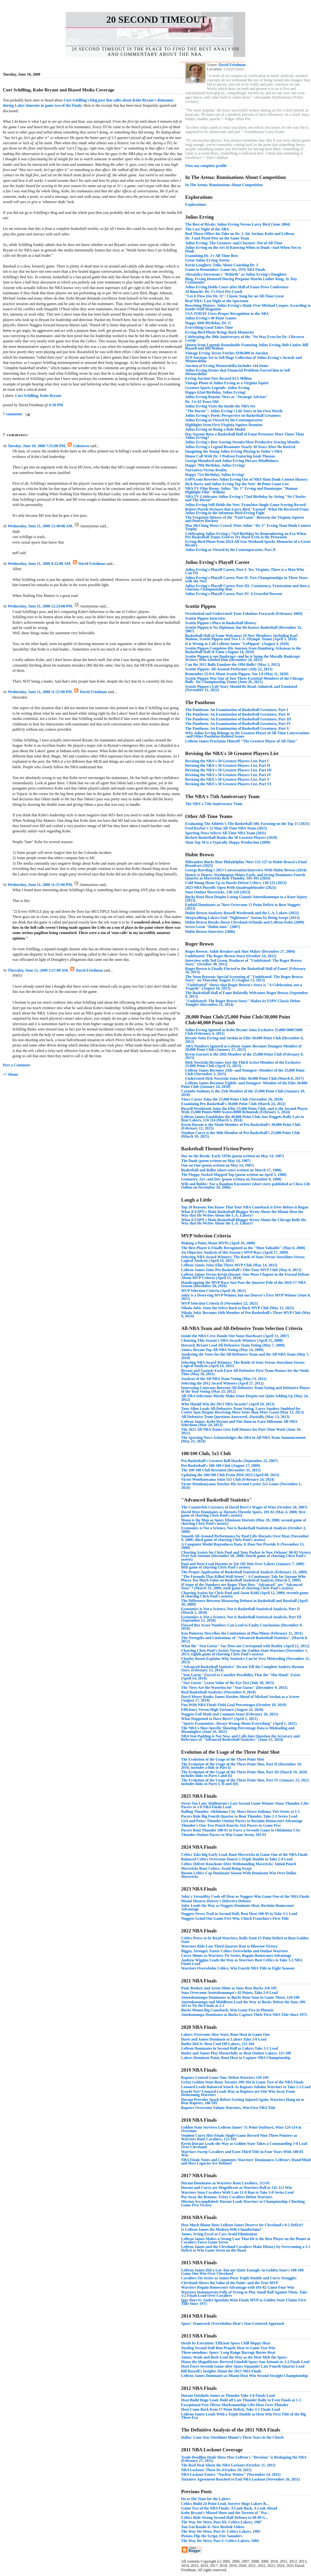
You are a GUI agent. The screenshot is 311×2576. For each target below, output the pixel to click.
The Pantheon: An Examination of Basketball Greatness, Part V (237, 728)
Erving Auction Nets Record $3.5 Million (218, 378)
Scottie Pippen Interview (205, 618)
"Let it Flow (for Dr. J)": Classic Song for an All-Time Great (234, 296)
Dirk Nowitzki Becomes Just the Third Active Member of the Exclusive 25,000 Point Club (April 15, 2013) (243, 1064)
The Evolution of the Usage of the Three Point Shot (222, 1759)
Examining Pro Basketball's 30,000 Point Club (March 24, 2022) (233, 1104)
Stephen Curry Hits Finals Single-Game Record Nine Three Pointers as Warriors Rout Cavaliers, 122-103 (239, 2137)
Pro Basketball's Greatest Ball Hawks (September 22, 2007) (229, 1461)
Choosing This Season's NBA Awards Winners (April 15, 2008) (232, 1340)
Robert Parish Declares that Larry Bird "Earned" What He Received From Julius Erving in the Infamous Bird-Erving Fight (246, 511)
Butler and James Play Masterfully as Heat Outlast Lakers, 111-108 (236, 2053)
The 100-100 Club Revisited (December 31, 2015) (221, 1470)
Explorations (195, 204)
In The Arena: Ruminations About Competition (223, 185)
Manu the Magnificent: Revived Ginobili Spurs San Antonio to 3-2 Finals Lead (245, 2362)
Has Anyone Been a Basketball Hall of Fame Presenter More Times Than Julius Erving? (244, 436)
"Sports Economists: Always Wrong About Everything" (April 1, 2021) (239, 1723)
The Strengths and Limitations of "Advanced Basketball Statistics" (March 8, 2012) (244, 1639)
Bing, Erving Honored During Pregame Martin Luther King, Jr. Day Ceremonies (241, 280)
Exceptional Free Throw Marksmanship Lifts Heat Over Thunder (235, 2405)
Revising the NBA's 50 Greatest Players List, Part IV (228, 775)
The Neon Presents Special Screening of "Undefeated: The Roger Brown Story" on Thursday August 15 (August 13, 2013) (244, 978)
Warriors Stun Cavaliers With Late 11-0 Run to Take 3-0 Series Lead (237, 2192)
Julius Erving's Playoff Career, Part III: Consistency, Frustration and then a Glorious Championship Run (247, 587)
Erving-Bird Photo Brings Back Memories (219, 332)
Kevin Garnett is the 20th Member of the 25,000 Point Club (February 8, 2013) (244, 1056)
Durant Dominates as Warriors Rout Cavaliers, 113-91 (225, 2183)
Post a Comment (16, 1065)
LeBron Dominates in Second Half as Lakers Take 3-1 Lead (229, 2048)
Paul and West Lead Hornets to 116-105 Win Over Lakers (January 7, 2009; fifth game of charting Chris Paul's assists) (243, 1565)
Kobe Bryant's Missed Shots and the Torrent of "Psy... (225, 2513)
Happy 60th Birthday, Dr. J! (208, 323)
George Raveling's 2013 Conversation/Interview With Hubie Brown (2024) (245, 870)
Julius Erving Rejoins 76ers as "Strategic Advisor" (226, 397)
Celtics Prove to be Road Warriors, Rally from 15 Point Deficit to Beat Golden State (244, 1939)
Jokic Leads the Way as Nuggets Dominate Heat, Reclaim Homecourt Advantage (237, 1907)
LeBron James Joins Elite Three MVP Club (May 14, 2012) (229, 1265)
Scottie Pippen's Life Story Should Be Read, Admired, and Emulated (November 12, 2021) (241, 688)
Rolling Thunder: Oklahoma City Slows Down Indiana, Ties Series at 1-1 (240, 1811)
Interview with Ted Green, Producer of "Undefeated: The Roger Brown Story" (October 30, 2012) (243, 962)
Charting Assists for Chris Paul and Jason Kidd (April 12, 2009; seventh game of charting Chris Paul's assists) (244, 1594)
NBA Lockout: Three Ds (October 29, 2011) (216, 2470)
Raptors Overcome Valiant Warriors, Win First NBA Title (228, 2108)
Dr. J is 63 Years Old (201, 402)
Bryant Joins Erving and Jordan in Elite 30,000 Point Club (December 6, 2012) (244, 1039)
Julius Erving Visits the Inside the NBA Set (220, 406)
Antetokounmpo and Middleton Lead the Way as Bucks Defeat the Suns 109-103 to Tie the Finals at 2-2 (243, 2003)
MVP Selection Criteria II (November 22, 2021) (219, 1303)
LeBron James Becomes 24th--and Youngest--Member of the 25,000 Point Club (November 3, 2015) (245, 1072)
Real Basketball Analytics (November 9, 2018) (218, 1692)
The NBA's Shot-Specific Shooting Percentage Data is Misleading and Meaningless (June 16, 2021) (237, 1729)
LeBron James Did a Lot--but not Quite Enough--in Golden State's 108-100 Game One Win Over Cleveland (242, 2272)
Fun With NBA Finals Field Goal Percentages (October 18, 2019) (233, 1705)
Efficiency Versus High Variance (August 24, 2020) (222, 1710)
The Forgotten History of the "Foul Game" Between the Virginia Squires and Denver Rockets (244, 519)
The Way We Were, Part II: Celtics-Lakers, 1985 (220, 2531)
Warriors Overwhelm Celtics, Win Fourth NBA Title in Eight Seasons (237, 1968)
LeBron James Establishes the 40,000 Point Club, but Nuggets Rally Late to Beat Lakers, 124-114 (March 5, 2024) (242, 1118)
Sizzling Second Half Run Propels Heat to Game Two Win (228, 2348)
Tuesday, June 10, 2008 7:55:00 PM (36, 446)
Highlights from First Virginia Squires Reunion (223, 425)
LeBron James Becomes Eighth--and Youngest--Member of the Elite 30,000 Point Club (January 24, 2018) (244, 1084)
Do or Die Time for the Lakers (205, 2499)
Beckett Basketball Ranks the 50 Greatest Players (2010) (231, 837)
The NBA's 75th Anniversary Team (213, 804)
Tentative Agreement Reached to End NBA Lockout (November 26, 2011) (240, 2479)
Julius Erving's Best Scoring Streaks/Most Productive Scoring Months (242, 442)
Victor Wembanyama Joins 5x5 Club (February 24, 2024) (227, 1479)
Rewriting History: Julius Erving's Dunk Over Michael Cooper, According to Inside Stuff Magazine (248, 307)
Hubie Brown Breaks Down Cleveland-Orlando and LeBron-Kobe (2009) (244, 922)
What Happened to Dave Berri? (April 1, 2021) (219, 1719)
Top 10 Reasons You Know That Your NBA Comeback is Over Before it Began (244, 1207)
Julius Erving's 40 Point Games (210, 318)
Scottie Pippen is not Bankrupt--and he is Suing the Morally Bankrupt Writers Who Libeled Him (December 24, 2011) (242, 658)
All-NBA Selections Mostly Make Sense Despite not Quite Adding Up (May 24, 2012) (244, 1397)
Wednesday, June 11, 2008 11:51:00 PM (40, 885)
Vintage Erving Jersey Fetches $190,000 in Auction (226, 353)
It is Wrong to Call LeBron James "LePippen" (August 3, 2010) (237, 644)
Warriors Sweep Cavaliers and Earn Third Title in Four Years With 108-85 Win (242, 2153)
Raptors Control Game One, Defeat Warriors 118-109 (224, 2077)
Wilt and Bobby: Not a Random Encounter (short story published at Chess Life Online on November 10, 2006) (245, 1185)
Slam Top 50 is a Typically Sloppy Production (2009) (227, 842)
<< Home (10, 1074)
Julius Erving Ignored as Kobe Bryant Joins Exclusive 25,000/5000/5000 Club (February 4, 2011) (243, 1031)
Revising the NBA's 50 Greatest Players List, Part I (227, 761)
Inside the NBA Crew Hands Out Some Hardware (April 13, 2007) (235, 1336)
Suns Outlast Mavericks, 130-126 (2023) (217, 892)
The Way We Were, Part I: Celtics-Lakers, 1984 (220, 2541)
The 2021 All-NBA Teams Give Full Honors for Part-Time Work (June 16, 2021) (241, 1431)
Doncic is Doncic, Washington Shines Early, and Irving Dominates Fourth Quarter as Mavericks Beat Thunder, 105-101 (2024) (245, 876)
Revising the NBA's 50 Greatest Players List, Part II (227, 765)
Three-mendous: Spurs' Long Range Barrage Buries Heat (228, 2352)
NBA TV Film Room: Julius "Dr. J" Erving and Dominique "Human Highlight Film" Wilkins (241, 490)
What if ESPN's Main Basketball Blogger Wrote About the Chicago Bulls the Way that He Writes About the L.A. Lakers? (243, 1221)
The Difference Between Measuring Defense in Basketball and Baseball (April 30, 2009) (244, 1602)
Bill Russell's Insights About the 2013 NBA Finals (221, 2371)
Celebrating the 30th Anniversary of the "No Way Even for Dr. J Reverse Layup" (244, 338)
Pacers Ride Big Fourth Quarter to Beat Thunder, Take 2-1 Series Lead (239, 1816)
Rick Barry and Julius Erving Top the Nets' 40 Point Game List (237, 484)
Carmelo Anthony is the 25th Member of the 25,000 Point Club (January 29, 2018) (243, 1092)
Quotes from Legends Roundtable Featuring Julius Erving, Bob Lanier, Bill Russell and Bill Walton (246, 346)
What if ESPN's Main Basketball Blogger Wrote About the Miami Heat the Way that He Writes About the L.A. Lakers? (242, 1213)
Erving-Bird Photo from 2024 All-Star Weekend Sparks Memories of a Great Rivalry (247, 543)
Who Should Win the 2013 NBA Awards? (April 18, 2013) (227, 1404)
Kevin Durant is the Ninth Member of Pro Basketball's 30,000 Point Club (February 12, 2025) (240, 1126)
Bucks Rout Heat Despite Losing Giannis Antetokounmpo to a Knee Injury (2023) (246, 898)
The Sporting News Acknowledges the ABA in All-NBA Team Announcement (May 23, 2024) (243, 1439)
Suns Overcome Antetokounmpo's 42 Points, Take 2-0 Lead (229, 1993)
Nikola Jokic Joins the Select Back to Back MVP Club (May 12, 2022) (237, 1308)
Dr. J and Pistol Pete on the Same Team (217, 238)
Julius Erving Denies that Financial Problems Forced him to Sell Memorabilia (237, 372)
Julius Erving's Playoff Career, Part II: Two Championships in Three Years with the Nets (246, 579)
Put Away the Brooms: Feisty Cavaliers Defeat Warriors (226, 2197)
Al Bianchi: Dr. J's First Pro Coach (213, 291)
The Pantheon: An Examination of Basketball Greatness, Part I (236, 710)
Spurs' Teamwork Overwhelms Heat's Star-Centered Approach (232, 2323)
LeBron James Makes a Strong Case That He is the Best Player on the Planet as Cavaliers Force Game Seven (246, 2240)
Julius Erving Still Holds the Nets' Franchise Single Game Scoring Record (245, 505)
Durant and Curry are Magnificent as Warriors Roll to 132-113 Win (236, 2188)
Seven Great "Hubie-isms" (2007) (212, 927)
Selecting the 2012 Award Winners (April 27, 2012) (222, 1383)
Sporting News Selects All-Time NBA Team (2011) (225, 833)
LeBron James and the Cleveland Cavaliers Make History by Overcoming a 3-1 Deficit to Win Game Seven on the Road (245, 2248)
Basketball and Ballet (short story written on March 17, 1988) (231, 1170)
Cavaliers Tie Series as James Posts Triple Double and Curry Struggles (238, 2278)
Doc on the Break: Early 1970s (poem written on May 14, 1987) (232, 1156)
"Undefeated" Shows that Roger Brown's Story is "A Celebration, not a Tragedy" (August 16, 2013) (243, 986)
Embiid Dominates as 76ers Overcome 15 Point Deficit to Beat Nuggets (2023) (242, 906)
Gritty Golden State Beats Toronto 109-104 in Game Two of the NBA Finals (242, 2082)
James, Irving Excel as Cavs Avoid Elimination (219, 2234)
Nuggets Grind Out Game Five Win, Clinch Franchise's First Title (235, 1918)
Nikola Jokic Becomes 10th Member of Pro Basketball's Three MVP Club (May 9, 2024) (246, 1314)
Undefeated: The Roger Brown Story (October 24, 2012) (230, 956)
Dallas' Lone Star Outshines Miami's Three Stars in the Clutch (232, 2437)
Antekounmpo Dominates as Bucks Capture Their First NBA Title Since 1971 (244, 2015)
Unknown (81, 446)
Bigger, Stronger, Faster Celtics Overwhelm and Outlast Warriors (234, 1951)
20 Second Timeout (156, 19)
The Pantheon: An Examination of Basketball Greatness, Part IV (238, 724)
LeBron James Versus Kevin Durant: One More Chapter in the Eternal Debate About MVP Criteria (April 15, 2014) (245, 1276)
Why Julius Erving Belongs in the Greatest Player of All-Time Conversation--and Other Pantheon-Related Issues (247, 734)
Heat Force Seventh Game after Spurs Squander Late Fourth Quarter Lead (242, 2366)
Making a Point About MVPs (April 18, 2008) (218, 1243)
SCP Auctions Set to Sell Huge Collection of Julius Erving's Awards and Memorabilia (243, 359)
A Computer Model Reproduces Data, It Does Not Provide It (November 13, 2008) (243, 1546)
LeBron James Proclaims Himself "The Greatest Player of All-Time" (241, 741)
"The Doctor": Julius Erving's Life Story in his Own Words (234, 411)
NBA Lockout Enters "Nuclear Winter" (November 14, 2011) (231, 2474)
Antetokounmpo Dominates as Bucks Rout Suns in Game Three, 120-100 (240, 1997)
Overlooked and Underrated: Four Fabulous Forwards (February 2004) (243, 614)
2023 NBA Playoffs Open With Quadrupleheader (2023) (230, 887)
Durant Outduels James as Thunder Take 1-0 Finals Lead (228, 2395)
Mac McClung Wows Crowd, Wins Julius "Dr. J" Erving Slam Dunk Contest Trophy (248, 527)
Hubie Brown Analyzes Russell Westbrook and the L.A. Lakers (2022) (242, 913)
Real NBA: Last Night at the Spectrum (216, 301)
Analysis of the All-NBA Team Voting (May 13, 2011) (224, 1379)
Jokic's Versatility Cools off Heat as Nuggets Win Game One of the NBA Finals (245, 1896)
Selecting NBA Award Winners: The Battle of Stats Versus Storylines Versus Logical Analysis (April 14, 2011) (243, 1258)
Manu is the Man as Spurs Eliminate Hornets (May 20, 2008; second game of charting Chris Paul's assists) (243, 1521)
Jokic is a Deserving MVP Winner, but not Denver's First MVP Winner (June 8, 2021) (246, 1297)
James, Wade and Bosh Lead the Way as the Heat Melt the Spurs (234, 2357)
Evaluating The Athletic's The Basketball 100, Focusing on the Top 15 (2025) (247, 824)
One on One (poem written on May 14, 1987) (217, 1165)
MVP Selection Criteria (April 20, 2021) (213, 1291)
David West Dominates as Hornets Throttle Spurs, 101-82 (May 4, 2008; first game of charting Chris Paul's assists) (243, 1513)
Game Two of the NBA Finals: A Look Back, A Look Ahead (229, 2508)
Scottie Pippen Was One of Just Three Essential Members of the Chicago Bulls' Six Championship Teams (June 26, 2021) (244, 680)
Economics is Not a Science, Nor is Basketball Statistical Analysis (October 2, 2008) (243, 1529)
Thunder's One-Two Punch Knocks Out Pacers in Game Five (231, 1825)
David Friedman (91, 564)
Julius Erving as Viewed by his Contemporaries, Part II (230, 550)
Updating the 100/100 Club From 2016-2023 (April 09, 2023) (230, 1475)
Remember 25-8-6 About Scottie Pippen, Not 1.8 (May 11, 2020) (237, 674)
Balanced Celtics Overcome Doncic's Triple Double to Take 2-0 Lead (236, 1859)
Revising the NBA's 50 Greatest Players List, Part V (227, 779)
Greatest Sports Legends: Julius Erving (217, 388)
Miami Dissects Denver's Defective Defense (216, 1901)
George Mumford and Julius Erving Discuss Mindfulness (231, 461)
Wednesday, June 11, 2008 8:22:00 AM (39, 564)
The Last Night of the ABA (207, 229)
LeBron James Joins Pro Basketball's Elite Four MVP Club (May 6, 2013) (241, 1270)
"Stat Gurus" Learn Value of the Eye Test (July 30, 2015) (227, 1683)
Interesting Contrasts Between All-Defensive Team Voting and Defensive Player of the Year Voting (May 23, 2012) (245, 1389)
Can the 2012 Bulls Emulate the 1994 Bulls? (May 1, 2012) (232, 664)
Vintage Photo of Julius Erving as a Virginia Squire (227, 383)
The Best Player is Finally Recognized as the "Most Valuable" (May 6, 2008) (243, 1248)
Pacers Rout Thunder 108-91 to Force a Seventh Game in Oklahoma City (240, 1830)
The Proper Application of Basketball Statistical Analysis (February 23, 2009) (244, 1572)
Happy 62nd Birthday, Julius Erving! (215, 392)
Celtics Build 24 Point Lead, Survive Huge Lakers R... (225, 2504)
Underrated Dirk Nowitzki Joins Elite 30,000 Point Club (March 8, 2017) (244, 1078)
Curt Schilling (26, 396)
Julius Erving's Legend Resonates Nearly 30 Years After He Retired (240, 447)
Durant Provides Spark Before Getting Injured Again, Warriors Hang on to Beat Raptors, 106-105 (242, 2101)
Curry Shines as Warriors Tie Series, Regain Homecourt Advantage (236, 1955)
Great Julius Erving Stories (207, 260)
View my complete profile (206, 166)
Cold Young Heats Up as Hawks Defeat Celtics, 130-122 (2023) (235, 883)
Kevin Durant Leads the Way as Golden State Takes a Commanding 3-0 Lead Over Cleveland (244, 2145)
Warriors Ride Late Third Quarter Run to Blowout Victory (229, 1946)
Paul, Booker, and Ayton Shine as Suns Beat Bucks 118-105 (229, 1988)
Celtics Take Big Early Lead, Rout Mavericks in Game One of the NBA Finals (244, 1855)
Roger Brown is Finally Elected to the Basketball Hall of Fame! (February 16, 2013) (245, 970)
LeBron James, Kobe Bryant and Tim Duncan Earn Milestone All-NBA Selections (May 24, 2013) (239, 1423)
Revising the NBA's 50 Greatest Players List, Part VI (228, 784)
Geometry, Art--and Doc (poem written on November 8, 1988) (231, 1179)
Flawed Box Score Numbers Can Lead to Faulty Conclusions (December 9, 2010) (241, 1626)
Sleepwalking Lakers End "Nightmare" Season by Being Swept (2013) (242, 918)
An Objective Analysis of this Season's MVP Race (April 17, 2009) (234, 1252)
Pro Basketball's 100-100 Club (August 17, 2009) (220, 1465)
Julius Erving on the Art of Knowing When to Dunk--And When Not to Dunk (243, 249)
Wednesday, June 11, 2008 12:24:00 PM (40, 606)
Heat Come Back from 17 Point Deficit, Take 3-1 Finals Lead (230, 2409)
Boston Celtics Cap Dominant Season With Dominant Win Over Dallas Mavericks (238, 1874)
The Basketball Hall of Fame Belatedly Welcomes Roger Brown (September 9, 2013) (246, 994)
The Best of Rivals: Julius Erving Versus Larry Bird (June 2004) (237, 224)
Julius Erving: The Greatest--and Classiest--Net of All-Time (233, 243)
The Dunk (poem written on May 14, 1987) (216, 1161)
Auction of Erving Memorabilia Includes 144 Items (226, 366)
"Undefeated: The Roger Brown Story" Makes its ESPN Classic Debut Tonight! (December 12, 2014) (242, 1002)
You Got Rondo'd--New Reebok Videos (212, 2527)
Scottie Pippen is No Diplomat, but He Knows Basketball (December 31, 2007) (243, 629)
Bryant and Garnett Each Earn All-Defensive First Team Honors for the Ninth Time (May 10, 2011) (245, 1372)
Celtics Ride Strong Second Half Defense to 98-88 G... (224, 2517)
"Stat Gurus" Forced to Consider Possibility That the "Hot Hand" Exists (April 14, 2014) (240, 1676)
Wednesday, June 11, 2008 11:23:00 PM (40, 692)
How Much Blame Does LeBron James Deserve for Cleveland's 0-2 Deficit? (242, 2225)
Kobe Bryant (50, 396)
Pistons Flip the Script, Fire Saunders (211, 2536)
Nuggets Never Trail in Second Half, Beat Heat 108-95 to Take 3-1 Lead (239, 1914)
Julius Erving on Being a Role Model (215, 429)
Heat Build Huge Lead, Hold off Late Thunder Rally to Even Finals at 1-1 (241, 2400)
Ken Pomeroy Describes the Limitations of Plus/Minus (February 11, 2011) (242, 1633)
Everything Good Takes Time (209, 327)
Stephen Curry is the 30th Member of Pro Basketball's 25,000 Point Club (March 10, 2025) (240, 1134)
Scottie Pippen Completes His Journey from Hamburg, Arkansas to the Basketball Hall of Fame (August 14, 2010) (243, 650)
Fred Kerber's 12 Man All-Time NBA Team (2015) (226, 828)
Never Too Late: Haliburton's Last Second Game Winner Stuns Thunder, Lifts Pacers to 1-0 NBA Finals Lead (245, 1805)
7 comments (12, 414)
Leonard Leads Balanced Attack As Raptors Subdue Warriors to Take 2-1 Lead (246, 2087)
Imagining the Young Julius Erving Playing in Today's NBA (233, 451)
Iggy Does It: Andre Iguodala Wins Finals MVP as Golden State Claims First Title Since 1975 (243, 2301)
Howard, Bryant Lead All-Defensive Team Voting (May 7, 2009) (233, 1345)
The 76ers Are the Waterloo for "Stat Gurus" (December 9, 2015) (234, 1688)
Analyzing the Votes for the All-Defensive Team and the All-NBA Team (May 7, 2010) (245, 1356)
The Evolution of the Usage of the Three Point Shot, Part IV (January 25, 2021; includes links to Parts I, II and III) (245, 1782)
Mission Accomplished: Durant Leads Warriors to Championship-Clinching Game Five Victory (243, 2203)
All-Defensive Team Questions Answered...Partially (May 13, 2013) (235, 1417)
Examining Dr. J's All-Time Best (211, 256)
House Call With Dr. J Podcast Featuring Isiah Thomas (230, 456)
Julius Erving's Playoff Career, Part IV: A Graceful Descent (233, 594)
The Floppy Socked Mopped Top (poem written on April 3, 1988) (234, 1175)
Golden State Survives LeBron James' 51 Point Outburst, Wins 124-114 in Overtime (241, 2129)
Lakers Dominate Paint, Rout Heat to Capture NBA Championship (235, 2058)
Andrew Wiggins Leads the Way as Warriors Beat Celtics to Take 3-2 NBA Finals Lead (241, 1961)
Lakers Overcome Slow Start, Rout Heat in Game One (225, 2034)
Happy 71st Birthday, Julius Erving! (214, 475)
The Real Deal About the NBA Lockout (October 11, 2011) (228, 2465)
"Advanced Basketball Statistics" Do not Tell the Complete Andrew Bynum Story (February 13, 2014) (242, 1668)
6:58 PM (56, 405)
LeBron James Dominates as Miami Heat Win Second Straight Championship (244, 2376)
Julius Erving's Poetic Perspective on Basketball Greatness (233, 415)
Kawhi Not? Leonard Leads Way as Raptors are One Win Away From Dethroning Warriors (238, 2093)
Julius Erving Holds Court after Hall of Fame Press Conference (237, 287)
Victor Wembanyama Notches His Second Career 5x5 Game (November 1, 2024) (241, 1485)
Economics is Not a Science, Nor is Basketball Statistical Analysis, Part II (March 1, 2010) (240, 1610)
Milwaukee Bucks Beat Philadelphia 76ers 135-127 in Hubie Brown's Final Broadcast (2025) (246, 863)
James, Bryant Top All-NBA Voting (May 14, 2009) (222, 1350)
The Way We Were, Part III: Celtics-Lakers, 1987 (221, 2522)
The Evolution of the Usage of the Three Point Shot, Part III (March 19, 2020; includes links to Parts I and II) (244, 1773)
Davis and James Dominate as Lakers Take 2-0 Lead (223, 2039)
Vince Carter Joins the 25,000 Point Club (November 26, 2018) (232, 1099)
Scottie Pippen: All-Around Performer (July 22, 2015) (228, 669)
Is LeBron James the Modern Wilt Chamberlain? (221, 2229)
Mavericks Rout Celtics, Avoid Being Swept (216, 1868)
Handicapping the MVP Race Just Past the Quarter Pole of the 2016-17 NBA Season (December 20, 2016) (243, 1284)
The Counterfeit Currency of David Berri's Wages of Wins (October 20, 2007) (244, 1507)
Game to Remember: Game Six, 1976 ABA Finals (225, 269)
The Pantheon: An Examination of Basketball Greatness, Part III (238, 719)
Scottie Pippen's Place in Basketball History (220, 623)
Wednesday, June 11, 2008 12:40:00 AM (40, 526)
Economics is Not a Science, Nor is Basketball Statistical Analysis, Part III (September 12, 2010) (241, 1618)
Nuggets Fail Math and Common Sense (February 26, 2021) (229, 1714)
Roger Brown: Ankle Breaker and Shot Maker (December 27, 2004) (240, 951)
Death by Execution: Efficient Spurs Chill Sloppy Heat (225, 2343)
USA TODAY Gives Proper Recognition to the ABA (227, 314)
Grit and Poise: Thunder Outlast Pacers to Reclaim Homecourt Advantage (241, 1821)
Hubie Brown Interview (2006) (210, 931)
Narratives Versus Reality (206, 470)
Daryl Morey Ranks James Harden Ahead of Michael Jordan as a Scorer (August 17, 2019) (240, 1698)
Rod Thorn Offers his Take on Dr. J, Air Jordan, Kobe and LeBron (239, 234)
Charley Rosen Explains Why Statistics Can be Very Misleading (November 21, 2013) (245, 1660)
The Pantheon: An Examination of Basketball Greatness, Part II (237, 714)
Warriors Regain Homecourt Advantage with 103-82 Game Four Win (237, 2287)
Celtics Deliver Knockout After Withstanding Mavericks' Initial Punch (238, 1864)
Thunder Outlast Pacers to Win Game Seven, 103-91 (223, 1835)
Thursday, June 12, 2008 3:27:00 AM (38, 970)
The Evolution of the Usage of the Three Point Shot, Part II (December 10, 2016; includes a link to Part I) (241, 1765)
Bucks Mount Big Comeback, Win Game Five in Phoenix (227, 2010)
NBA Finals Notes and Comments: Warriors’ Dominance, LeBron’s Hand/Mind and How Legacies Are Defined (246, 2161)
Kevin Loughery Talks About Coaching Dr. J (221, 265)
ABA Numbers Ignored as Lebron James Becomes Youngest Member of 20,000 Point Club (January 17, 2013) (243, 1048)
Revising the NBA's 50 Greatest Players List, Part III (228, 770)
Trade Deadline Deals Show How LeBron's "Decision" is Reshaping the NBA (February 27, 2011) (243, 2459)
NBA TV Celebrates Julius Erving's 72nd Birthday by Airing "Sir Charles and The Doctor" (245, 498)
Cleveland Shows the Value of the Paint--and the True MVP (229, 2283)
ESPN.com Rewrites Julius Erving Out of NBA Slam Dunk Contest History (246, 479)
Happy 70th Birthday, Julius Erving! (215, 465)
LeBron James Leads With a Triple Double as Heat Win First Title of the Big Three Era (243, 2416)
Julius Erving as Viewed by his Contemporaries (224, 420)
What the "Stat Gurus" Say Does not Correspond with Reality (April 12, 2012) (245, 1646)
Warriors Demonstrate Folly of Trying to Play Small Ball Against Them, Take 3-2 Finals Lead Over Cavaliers (244, 2294)
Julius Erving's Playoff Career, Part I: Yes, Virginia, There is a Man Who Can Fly (244, 571)
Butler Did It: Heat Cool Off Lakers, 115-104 (217, 2044)
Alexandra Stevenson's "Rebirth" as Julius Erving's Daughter (236, 274)
